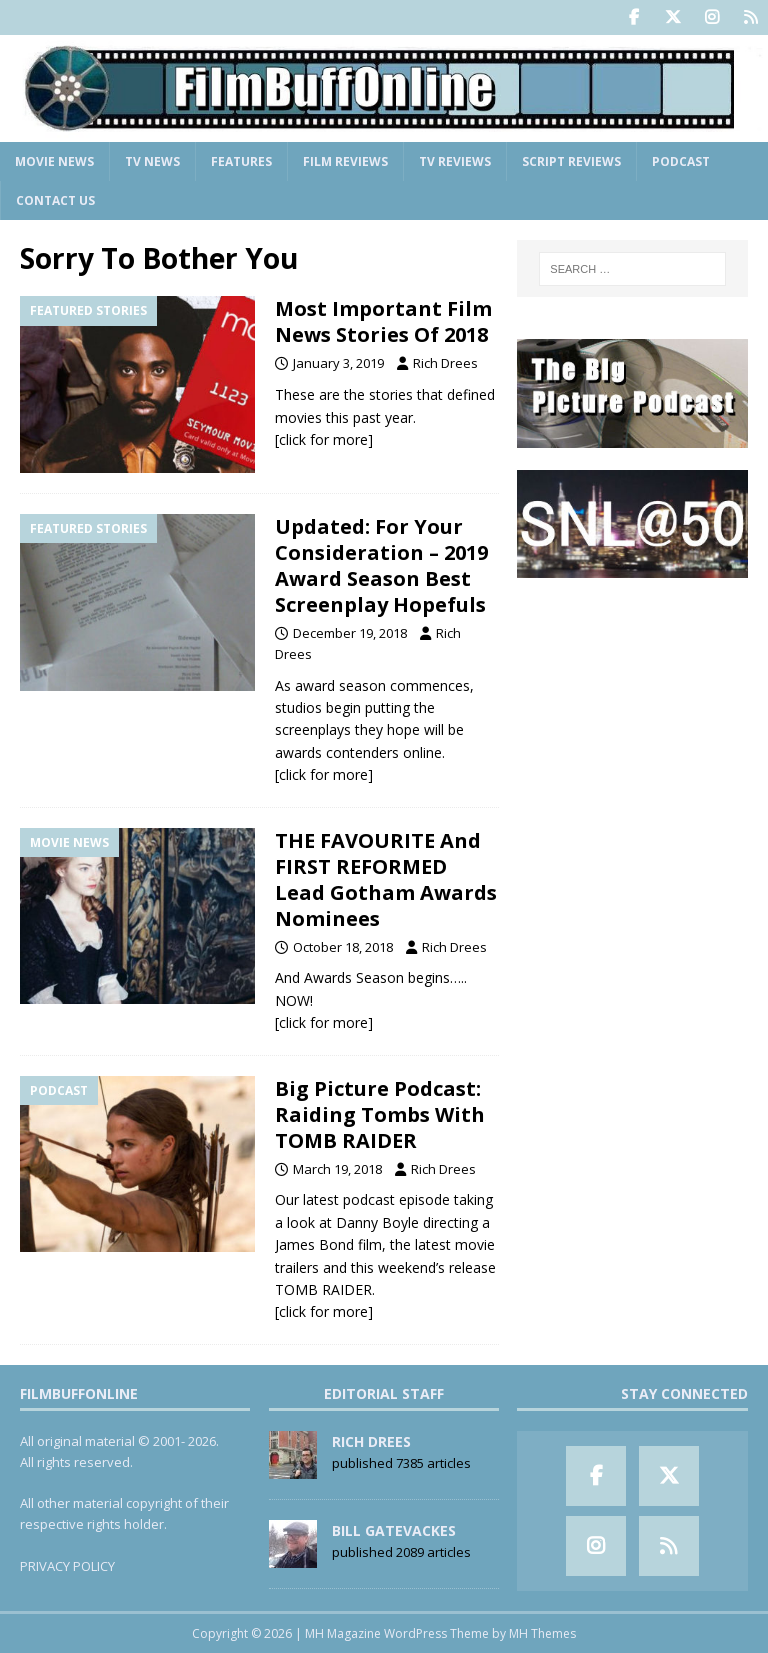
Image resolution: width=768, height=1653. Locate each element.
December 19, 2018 (350, 633)
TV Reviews (455, 161)
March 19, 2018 (337, 1169)
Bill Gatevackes (394, 1530)
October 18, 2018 (343, 947)
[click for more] (324, 439)
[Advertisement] (632, 700)
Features (241, 161)
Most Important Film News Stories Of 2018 (383, 321)
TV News (152, 161)
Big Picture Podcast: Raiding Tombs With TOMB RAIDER (380, 1114)
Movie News (54, 161)
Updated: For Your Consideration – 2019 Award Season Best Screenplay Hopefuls (381, 565)
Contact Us (55, 200)
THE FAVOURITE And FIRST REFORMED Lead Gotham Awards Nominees (386, 879)
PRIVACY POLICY (67, 1566)
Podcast (681, 161)
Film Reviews (345, 161)
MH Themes (542, 1633)
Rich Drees (445, 363)
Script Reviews (571, 161)
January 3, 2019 (338, 363)
